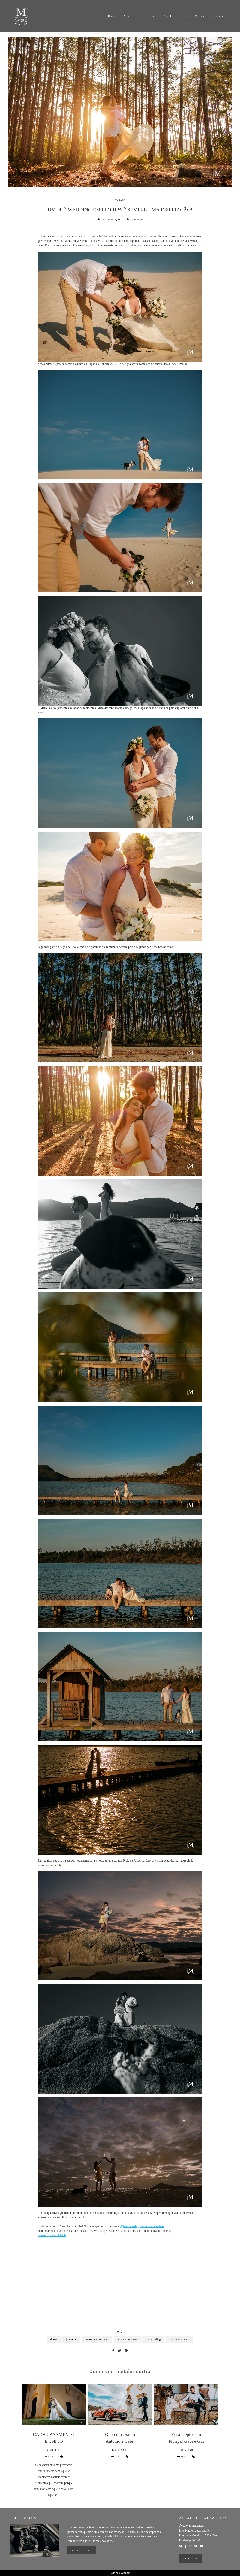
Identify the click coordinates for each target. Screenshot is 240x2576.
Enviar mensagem (193, 2525)
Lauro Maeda (195, 16)
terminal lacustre (180, 2339)
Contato (218, 16)
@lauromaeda (128, 2226)
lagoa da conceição (97, 2339)
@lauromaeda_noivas (151, 2226)
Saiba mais (81, 2550)
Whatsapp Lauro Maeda (52, 2235)
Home (112, 16)
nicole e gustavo (127, 2339)
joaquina (71, 2339)
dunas (53, 2339)
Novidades (132, 16)
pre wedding (153, 2339)
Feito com (120, 2572)
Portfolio (171, 16)
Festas (152, 16)
